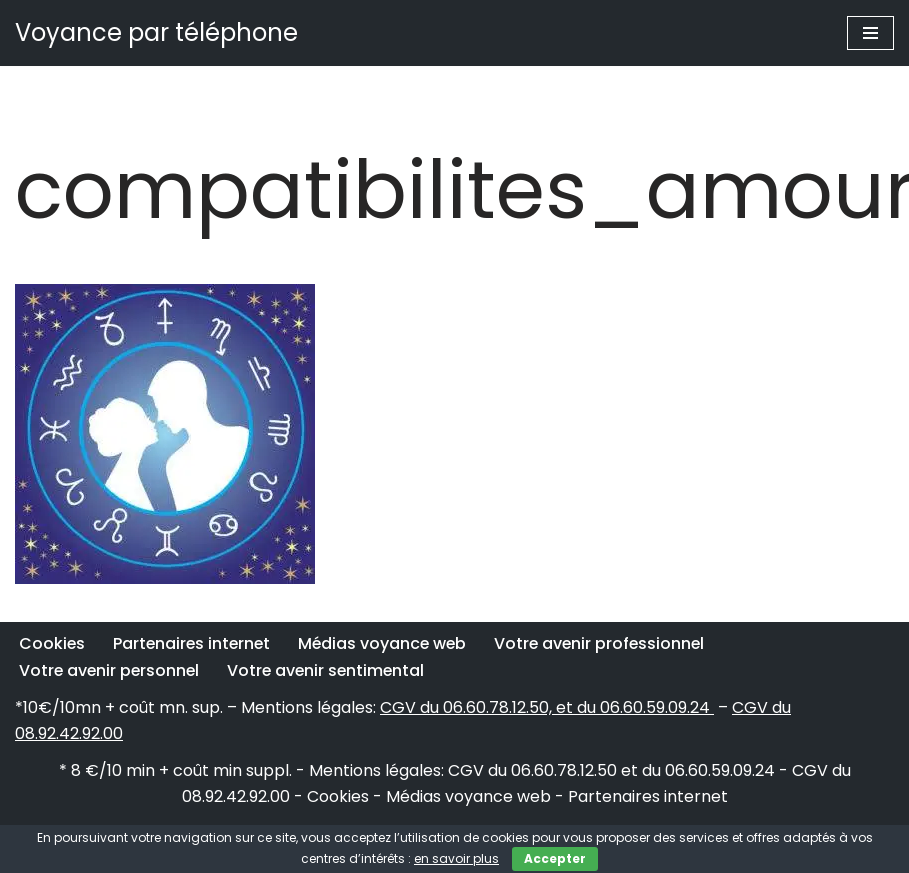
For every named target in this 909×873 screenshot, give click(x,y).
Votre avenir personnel (111, 670)
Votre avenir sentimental (331, 670)
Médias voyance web (388, 643)
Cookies (52, 643)
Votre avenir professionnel (609, 643)
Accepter (555, 858)
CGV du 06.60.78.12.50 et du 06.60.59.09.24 (611, 770)
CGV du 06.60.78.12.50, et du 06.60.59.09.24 (547, 707)
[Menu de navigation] (870, 33)
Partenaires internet (194, 643)
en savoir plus (456, 858)
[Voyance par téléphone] (156, 33)
